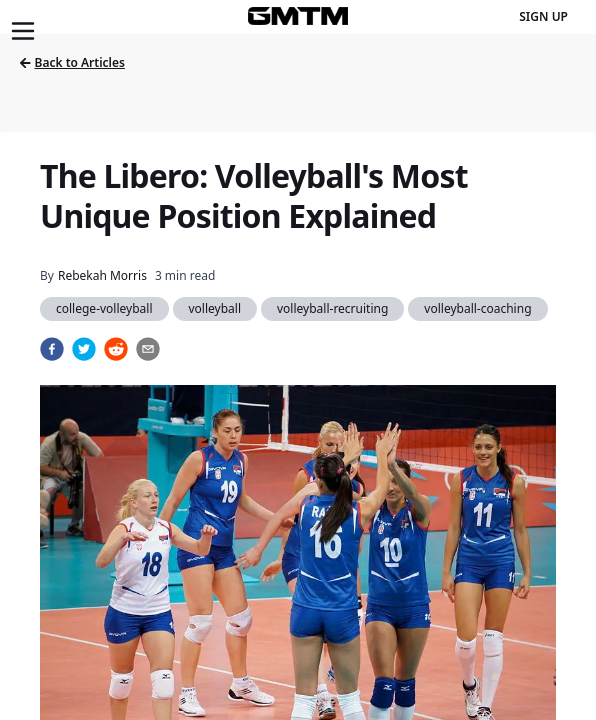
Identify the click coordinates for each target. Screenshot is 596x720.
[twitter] (84, 349)
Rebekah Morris (102, 275)
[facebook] (52, 349)
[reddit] (116, 349)
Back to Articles (72, 62)
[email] (148, 349)
